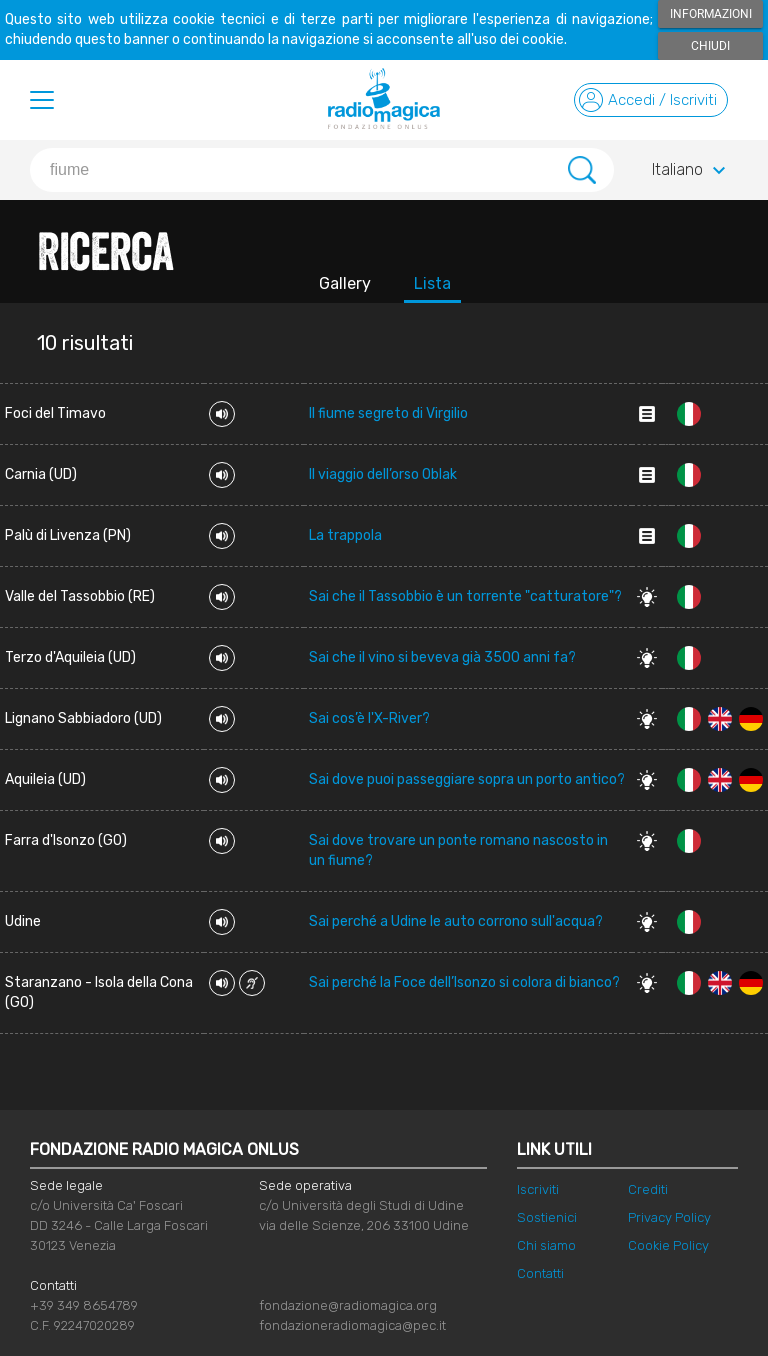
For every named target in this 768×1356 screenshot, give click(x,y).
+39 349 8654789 (84, 1305)
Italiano (691, 171)
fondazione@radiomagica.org (348, 1305)
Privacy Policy (669, 1217)
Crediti (648, 1189)
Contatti (540, 1273)
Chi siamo (546, 1245)
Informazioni (711, 14)
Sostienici (547, 1217)
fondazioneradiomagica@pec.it (352, 1325)
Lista (432, 283)
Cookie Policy (668, 1245)
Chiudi (710, 46)
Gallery (345, 283)
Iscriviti (538, 1189)
